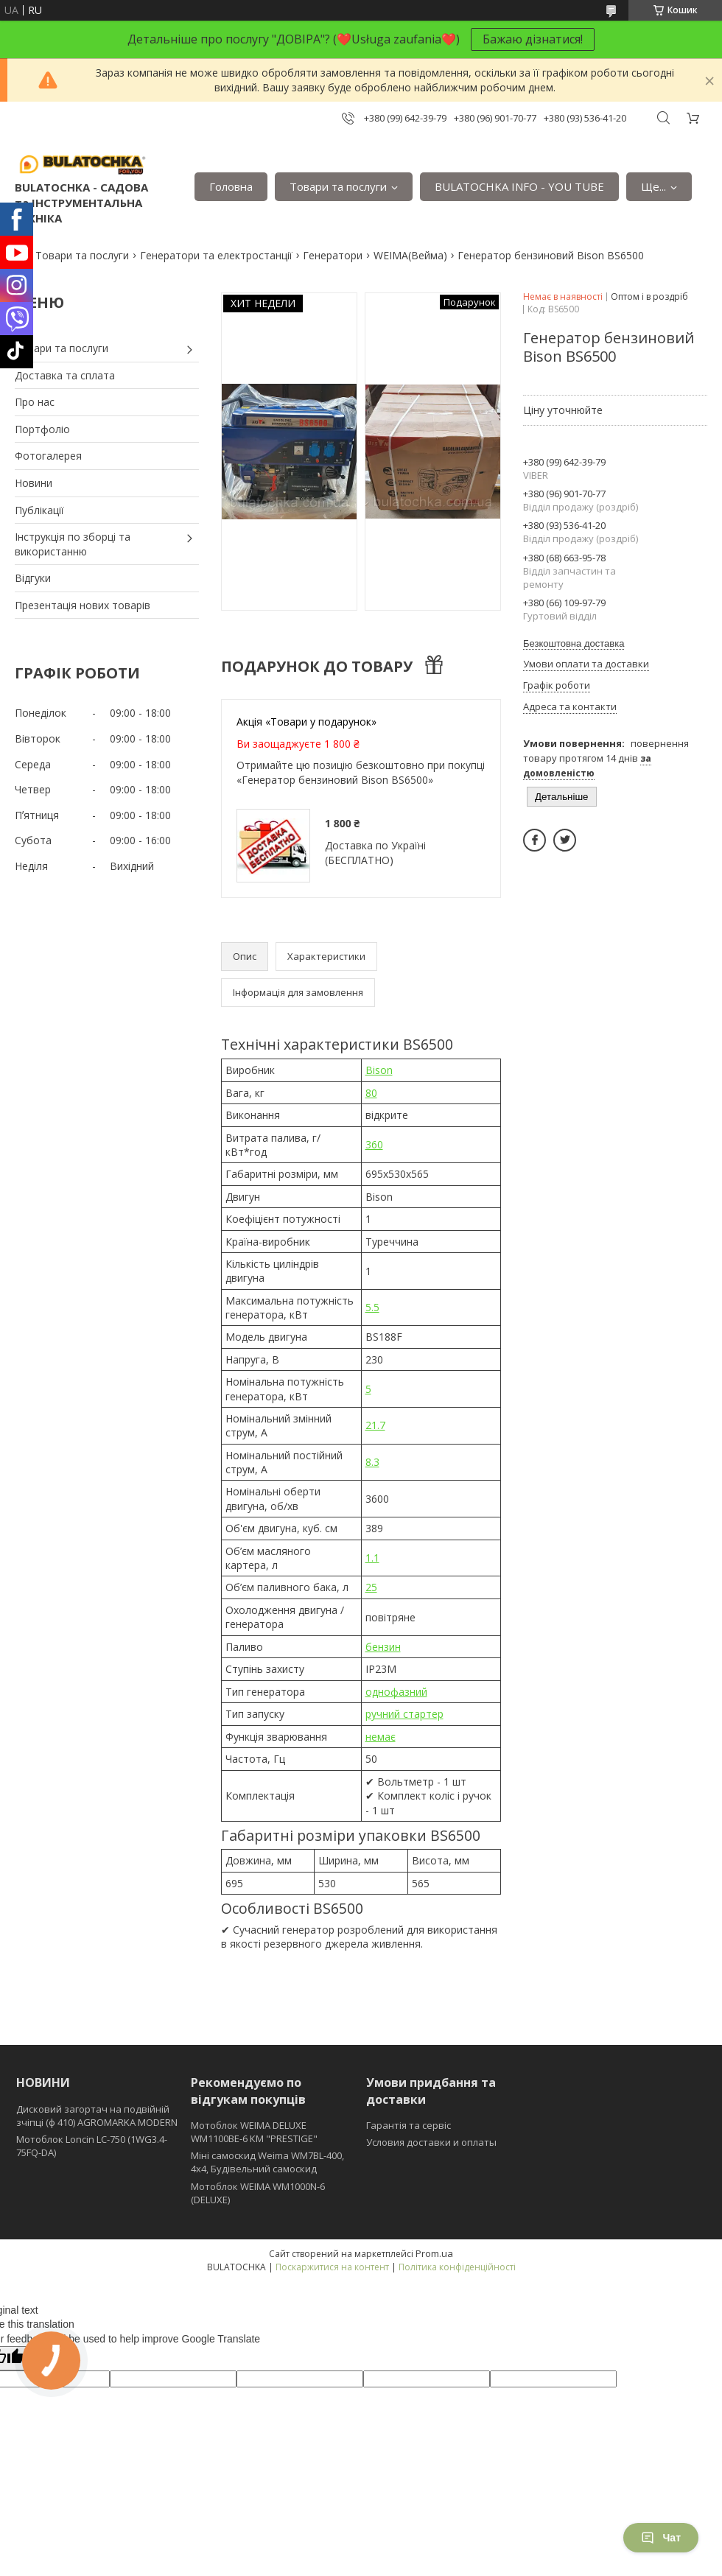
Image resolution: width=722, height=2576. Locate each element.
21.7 (375, 1425)
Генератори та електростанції (216, 255)
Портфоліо (42, 429)
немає (380, 1737)
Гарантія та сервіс (408, 2125)
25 (371, 1587)
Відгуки (33, 578)
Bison (379, 1070)
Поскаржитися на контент (332, 2267)
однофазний (396, 1692)
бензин (383, 1647)
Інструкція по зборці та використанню (72, 544)
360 (374, 1144)
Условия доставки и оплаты (431, 2142)
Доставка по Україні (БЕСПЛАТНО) (375, 852)
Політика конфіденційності (457, 2267)
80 (371, 1093)
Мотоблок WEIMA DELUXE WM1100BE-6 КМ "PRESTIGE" (254, 2132)
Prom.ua (434, 2253)
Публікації (39, 510)
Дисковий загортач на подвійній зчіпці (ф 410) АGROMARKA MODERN (97, 2115)
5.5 (372, 1307)
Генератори (332, 255)
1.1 (372, 1558)
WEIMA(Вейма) (410, 255)
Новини (33, 483)
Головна (231, 186)
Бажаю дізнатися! (533, 39)
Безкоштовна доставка (573, 643)
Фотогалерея (48, 456)
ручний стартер (404, 1714)
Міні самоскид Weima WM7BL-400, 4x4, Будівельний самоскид (267, 2162)
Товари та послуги (338, 186)
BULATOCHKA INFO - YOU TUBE (519, 186)
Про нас (35, 402)
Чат (661, 2537)
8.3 (372, 1462)
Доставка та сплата (65, 375)
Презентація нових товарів (82, 605)
